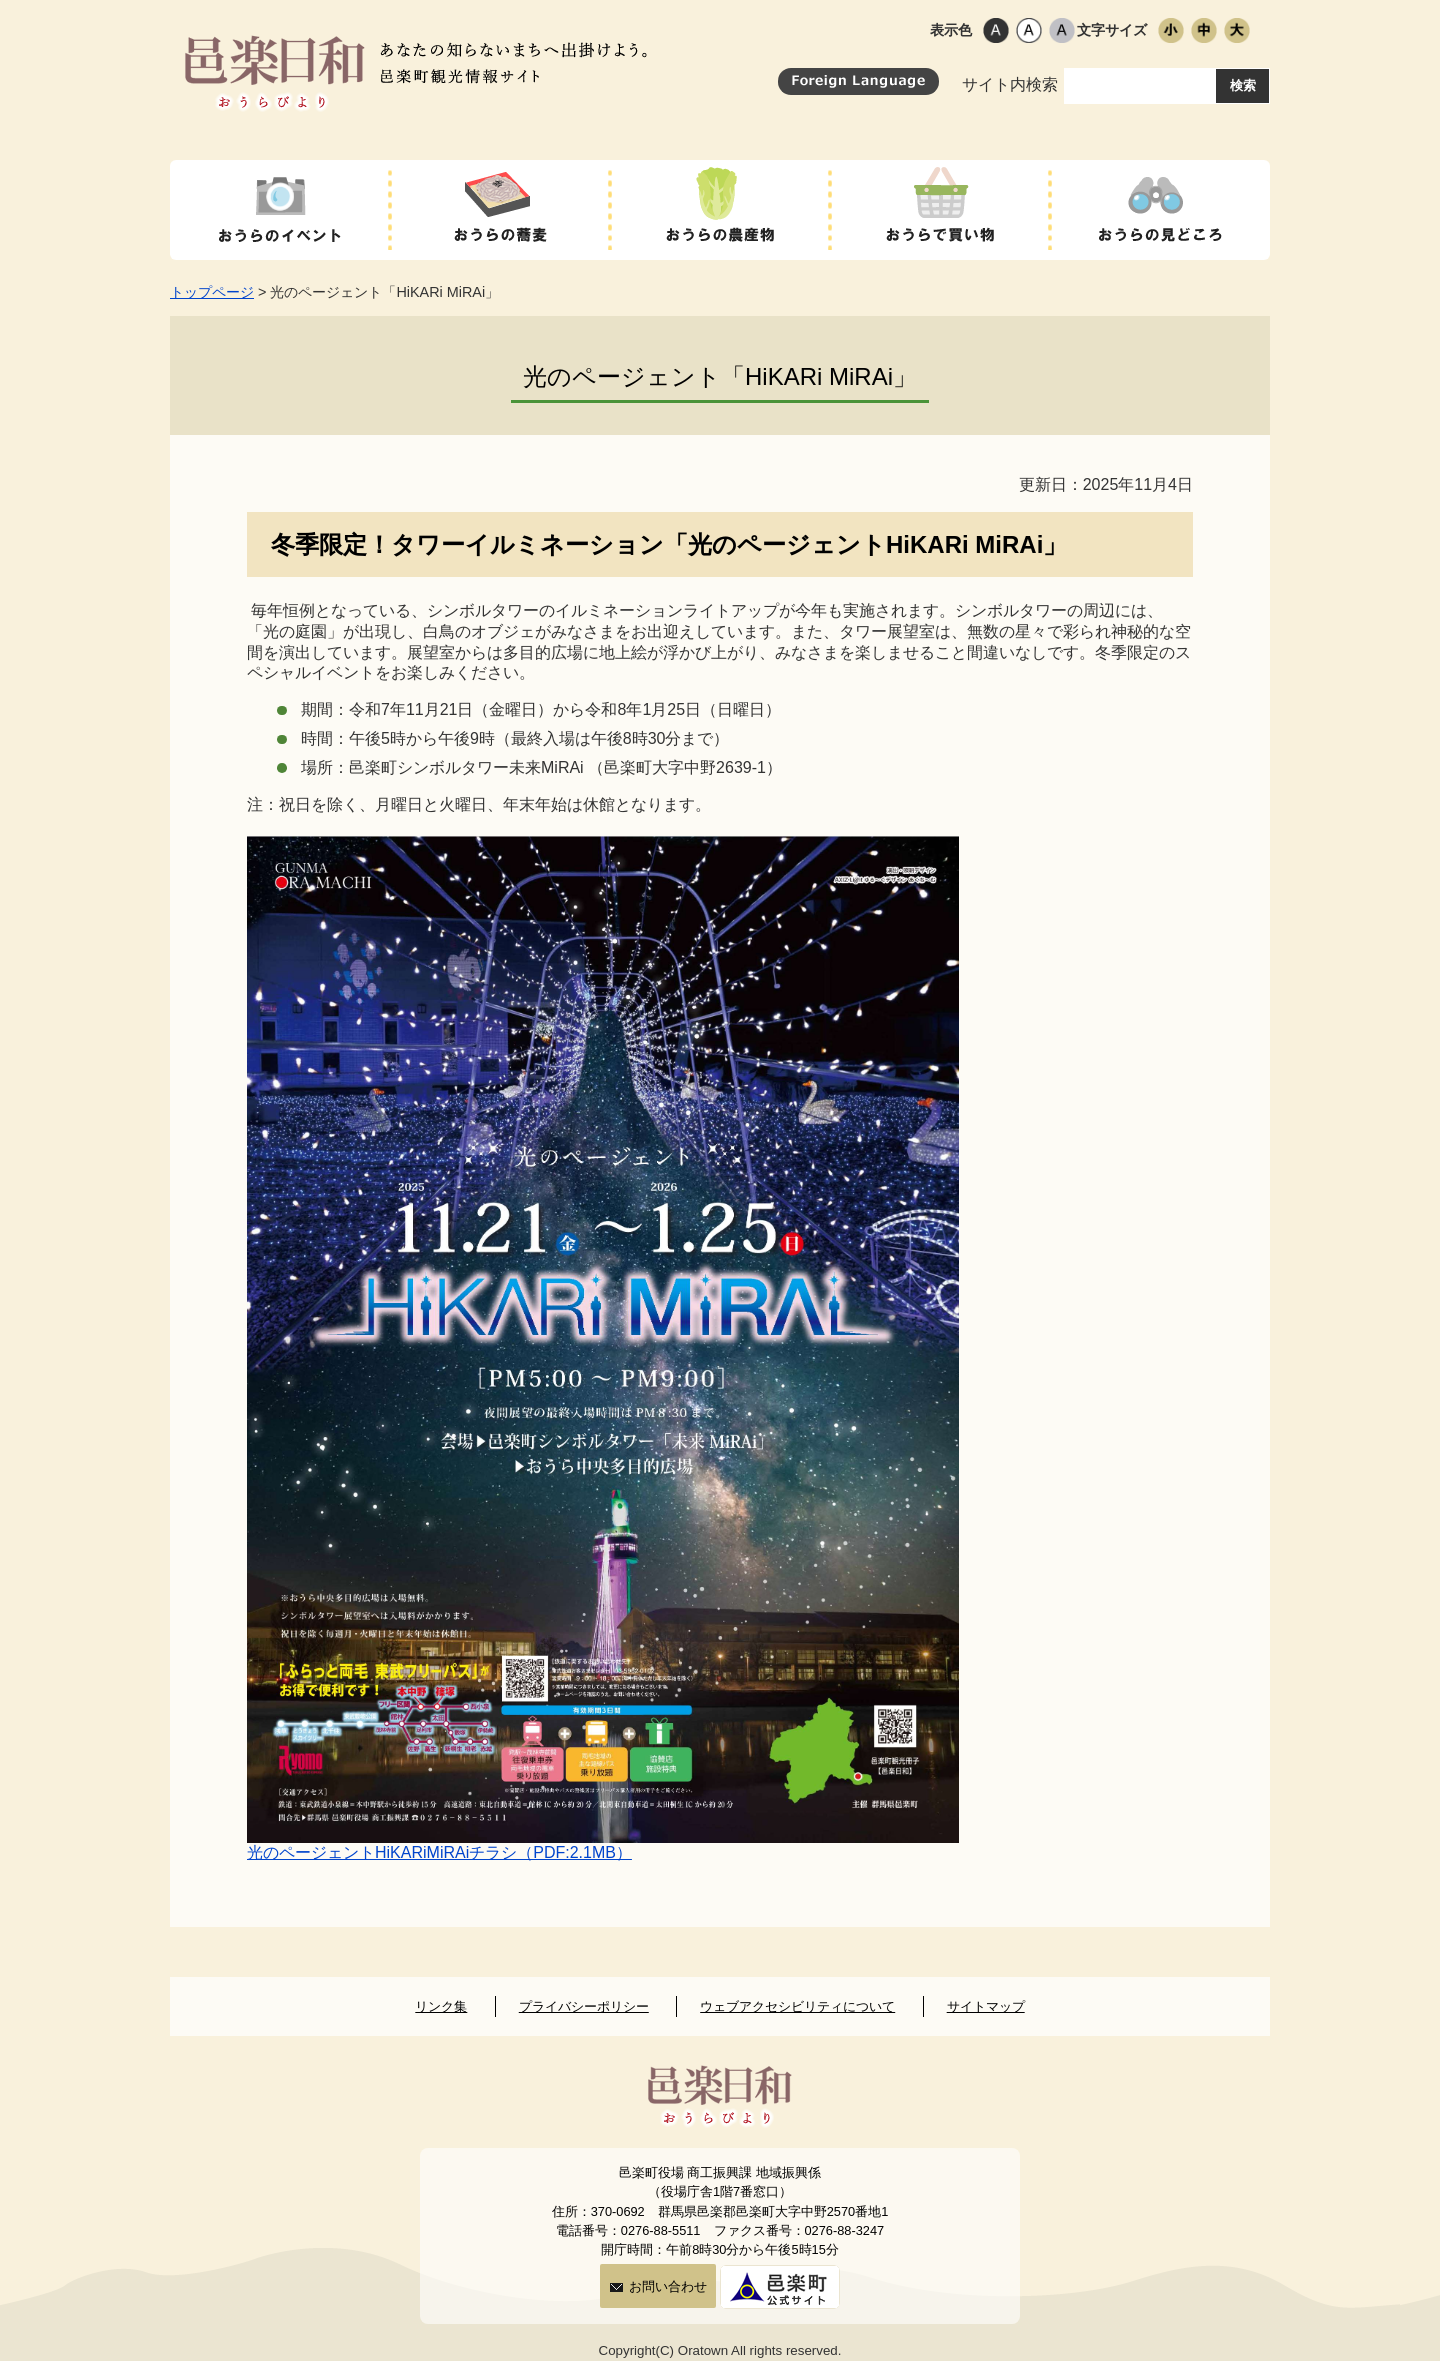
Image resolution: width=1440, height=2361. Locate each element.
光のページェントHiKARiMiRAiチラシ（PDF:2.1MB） (439, 1852)
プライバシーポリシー (584, 2006)
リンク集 (441, 2006)
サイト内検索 (1088, 84)
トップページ (212, 292)
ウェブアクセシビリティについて (797, 2006)
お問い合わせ (658, 2286)
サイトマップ (986, 2006)
